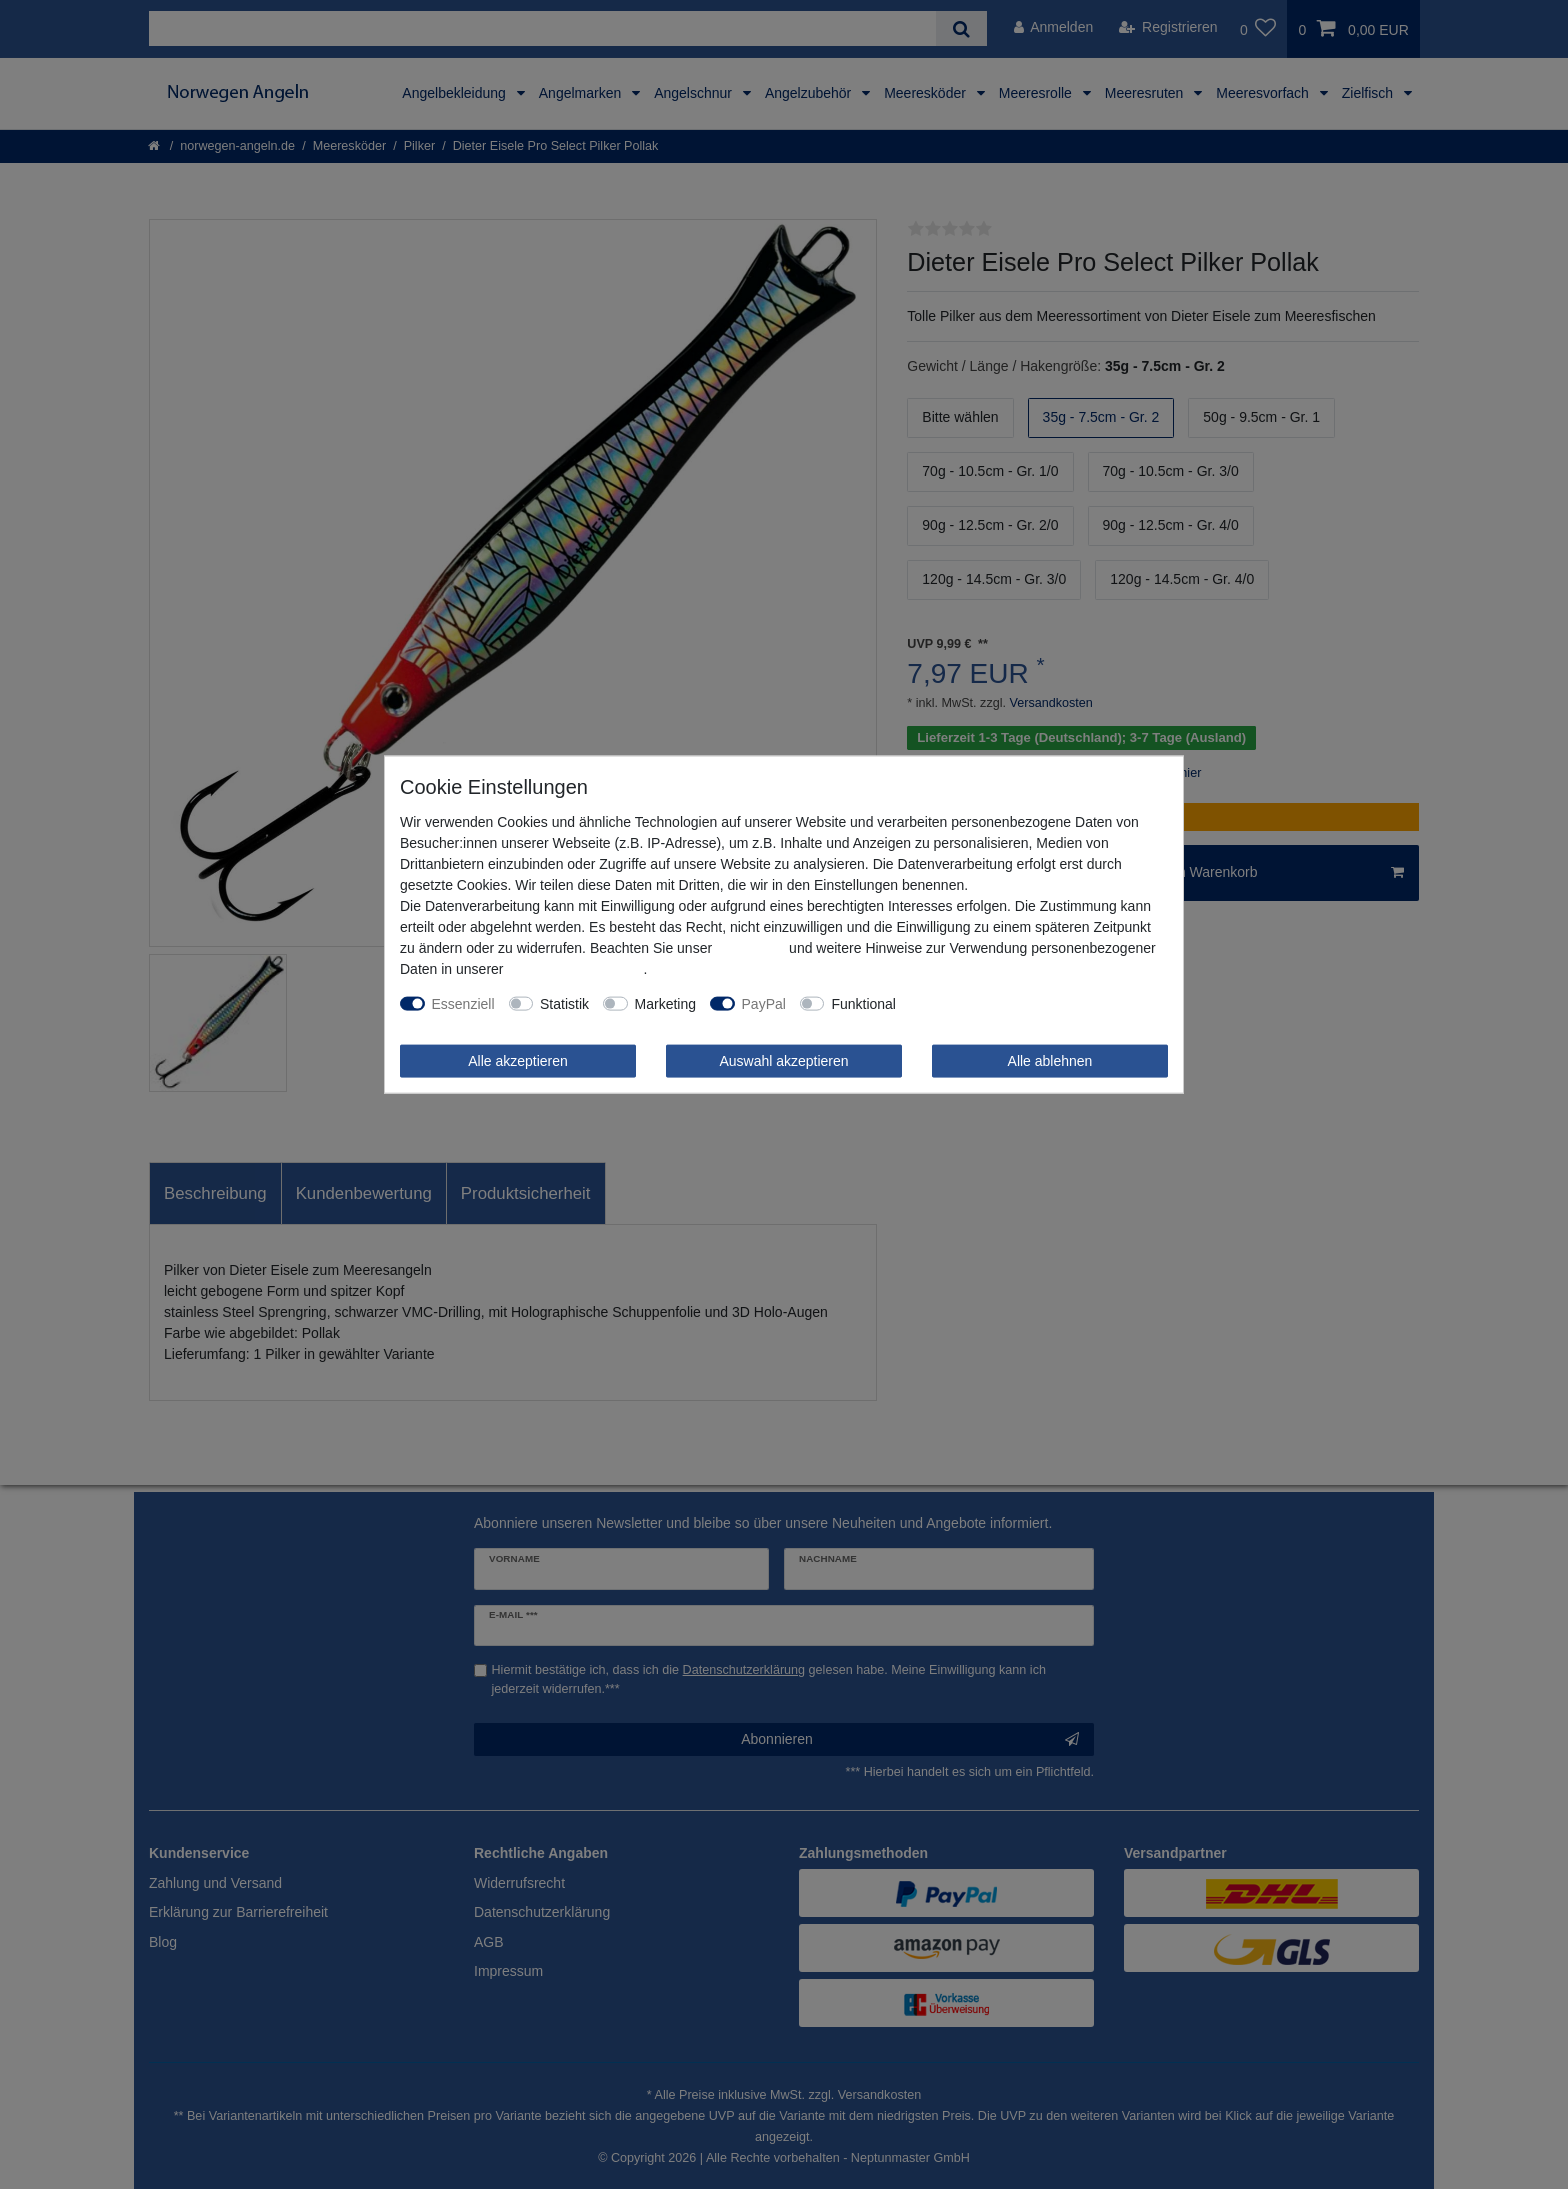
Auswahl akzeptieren (783, 1060)
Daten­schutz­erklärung (575, 968)
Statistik (564, 1003)
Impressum (750, 947)
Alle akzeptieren (518, 1060)
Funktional (863, 1003)
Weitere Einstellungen (978, 1003)
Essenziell (463, 1003)
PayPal (764, 1003)
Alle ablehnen (1050, 1060)
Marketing (665, 1003)
